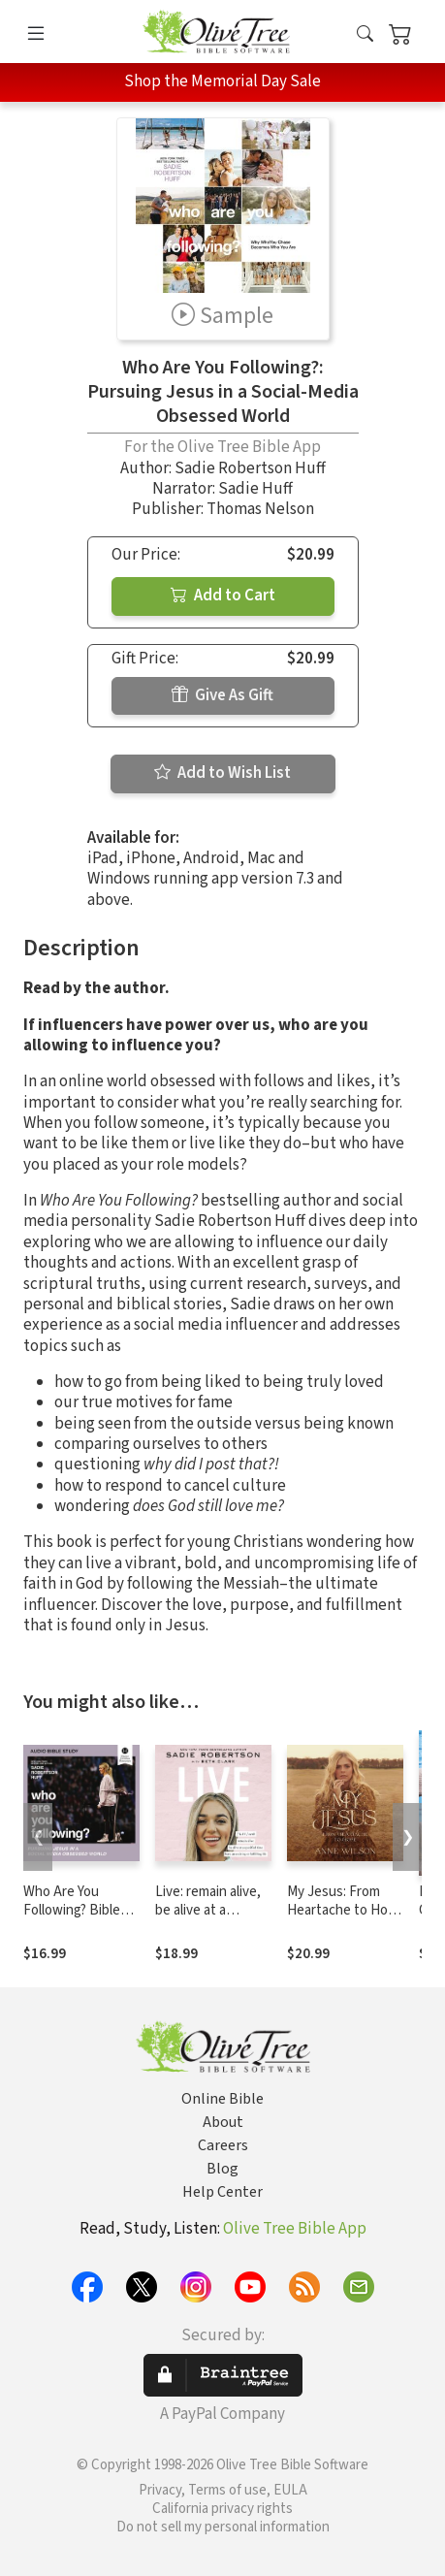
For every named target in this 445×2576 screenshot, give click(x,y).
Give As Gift (222, 695)
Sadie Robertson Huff (250, 468)
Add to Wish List (222, 773)
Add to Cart (223, 595)
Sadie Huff (255, 488)
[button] (365, 35)
